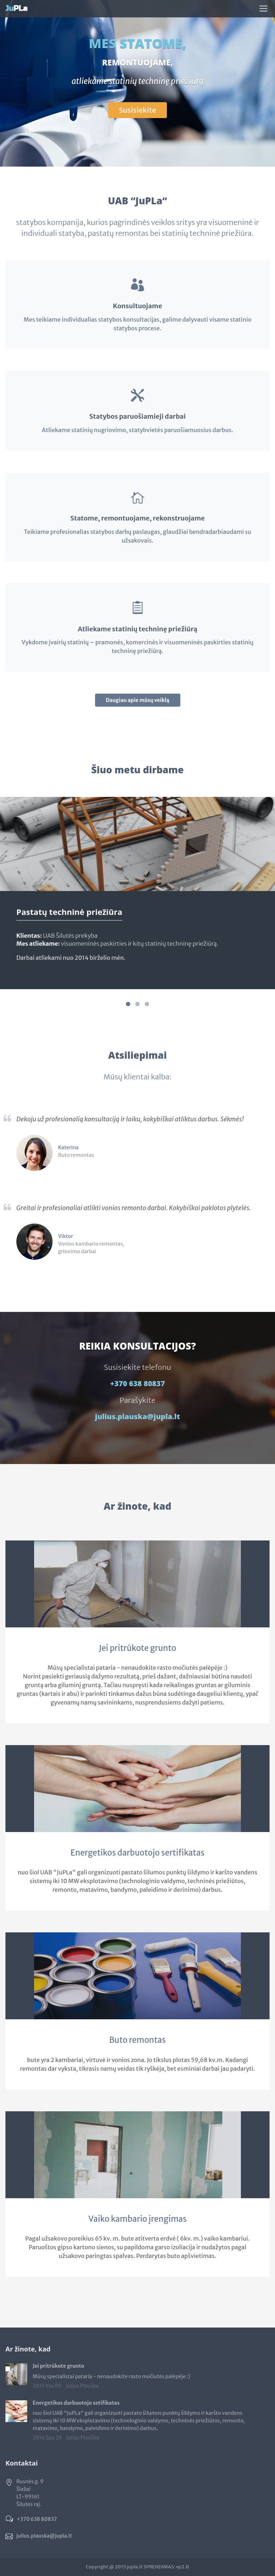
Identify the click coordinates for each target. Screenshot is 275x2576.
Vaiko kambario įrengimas (137, 2219)
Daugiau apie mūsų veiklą (137, 700)
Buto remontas (137, 2040)
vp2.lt (182, 2567)
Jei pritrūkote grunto (137, 1648)
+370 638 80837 (137, 1383)
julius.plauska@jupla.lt (137, 1416)
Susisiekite (137, 109)
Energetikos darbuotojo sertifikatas (137, 1853)
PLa (16, 8)
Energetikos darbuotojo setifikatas (76, 2403)
